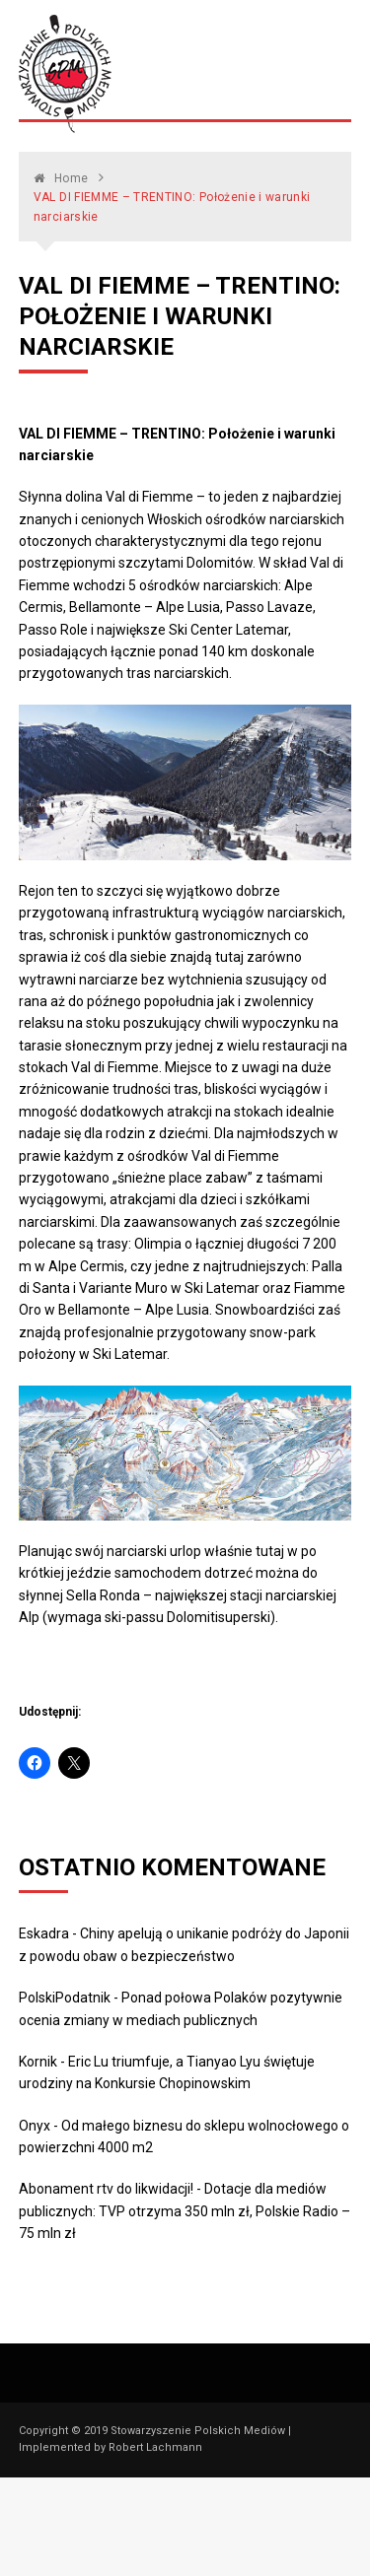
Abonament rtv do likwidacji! (106, 2189)
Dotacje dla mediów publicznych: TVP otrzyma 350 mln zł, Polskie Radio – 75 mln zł (184, 2211)
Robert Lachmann (155, 2447)
